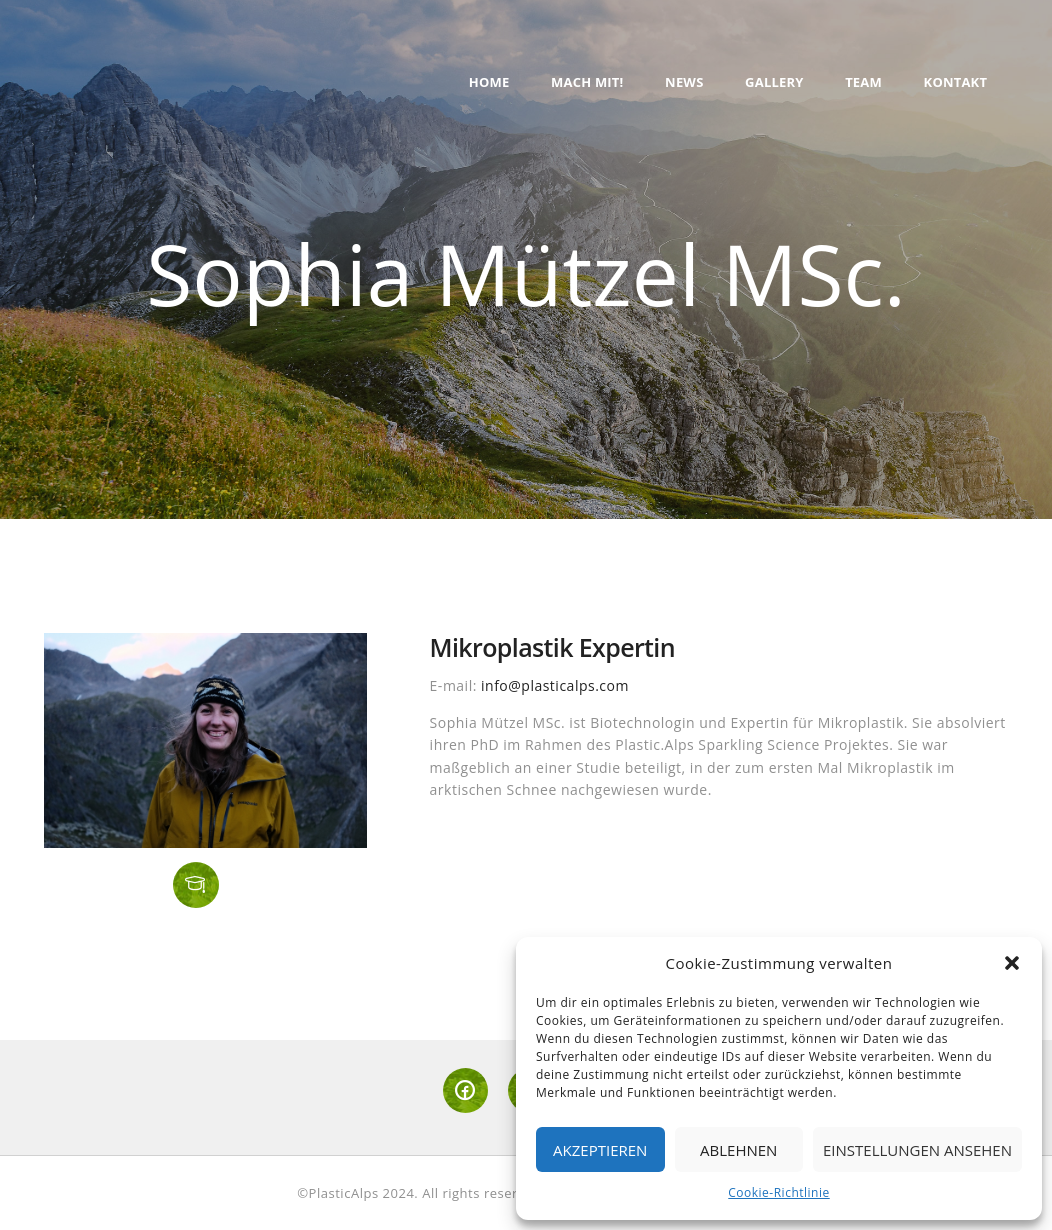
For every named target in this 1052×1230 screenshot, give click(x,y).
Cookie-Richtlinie (778, 1192)
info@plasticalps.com (555, 685)
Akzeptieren (600, 1150)
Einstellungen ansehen (917, 1150)
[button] (1012, 963)
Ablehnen (738, 1150)
